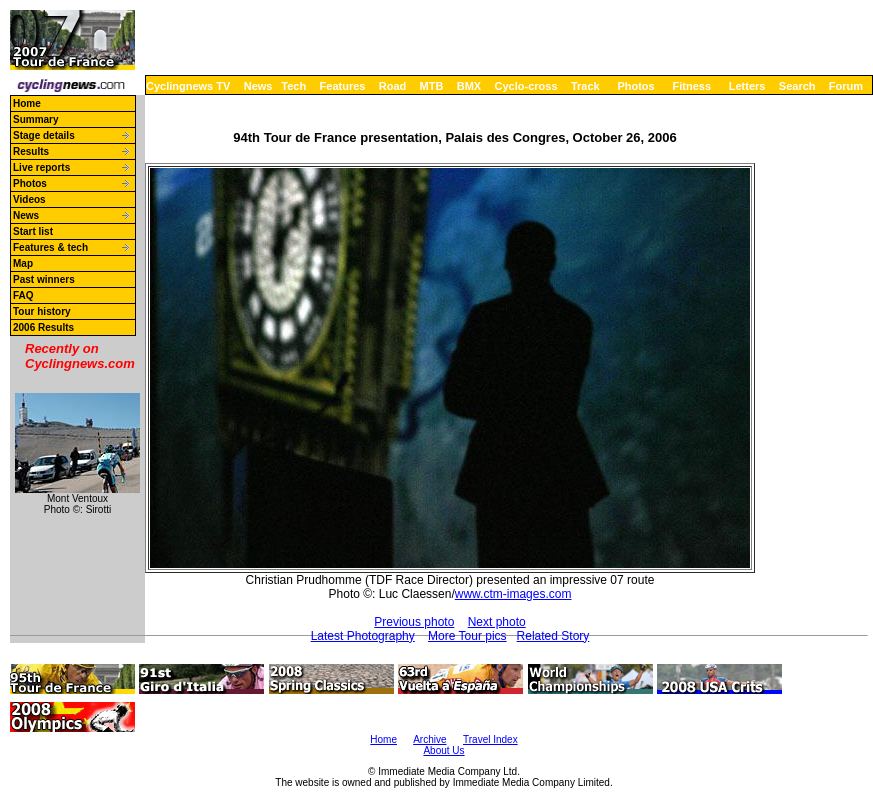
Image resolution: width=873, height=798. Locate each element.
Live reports (41, 167)
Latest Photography (363, 636)
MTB (432, 86)
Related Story (553, 636)
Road (393, 86)
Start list (33, 231)
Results (31, 151)
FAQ (23, 295)
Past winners (44, 279)
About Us (443, 750)
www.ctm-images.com (513, 594)
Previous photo (414, 622)
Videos (29, 199)
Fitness (691, 86)
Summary (36, 119)
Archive (429, 739)
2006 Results (43, 327)
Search (797, 86)
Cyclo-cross (526, 86)
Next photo (497, 622)
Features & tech (50, 247)
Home (27, 103)
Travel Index (490, 739)
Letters (747, 86)
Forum (846, 86)
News (258, 86)
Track (585, 86)
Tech (293, 86)
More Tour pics (467, 636)
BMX (469, 86)
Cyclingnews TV (188, 86)
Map (23, 263)
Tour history (42, 311)
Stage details (44, 135)
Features (343, 86)
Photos (635, 86)
